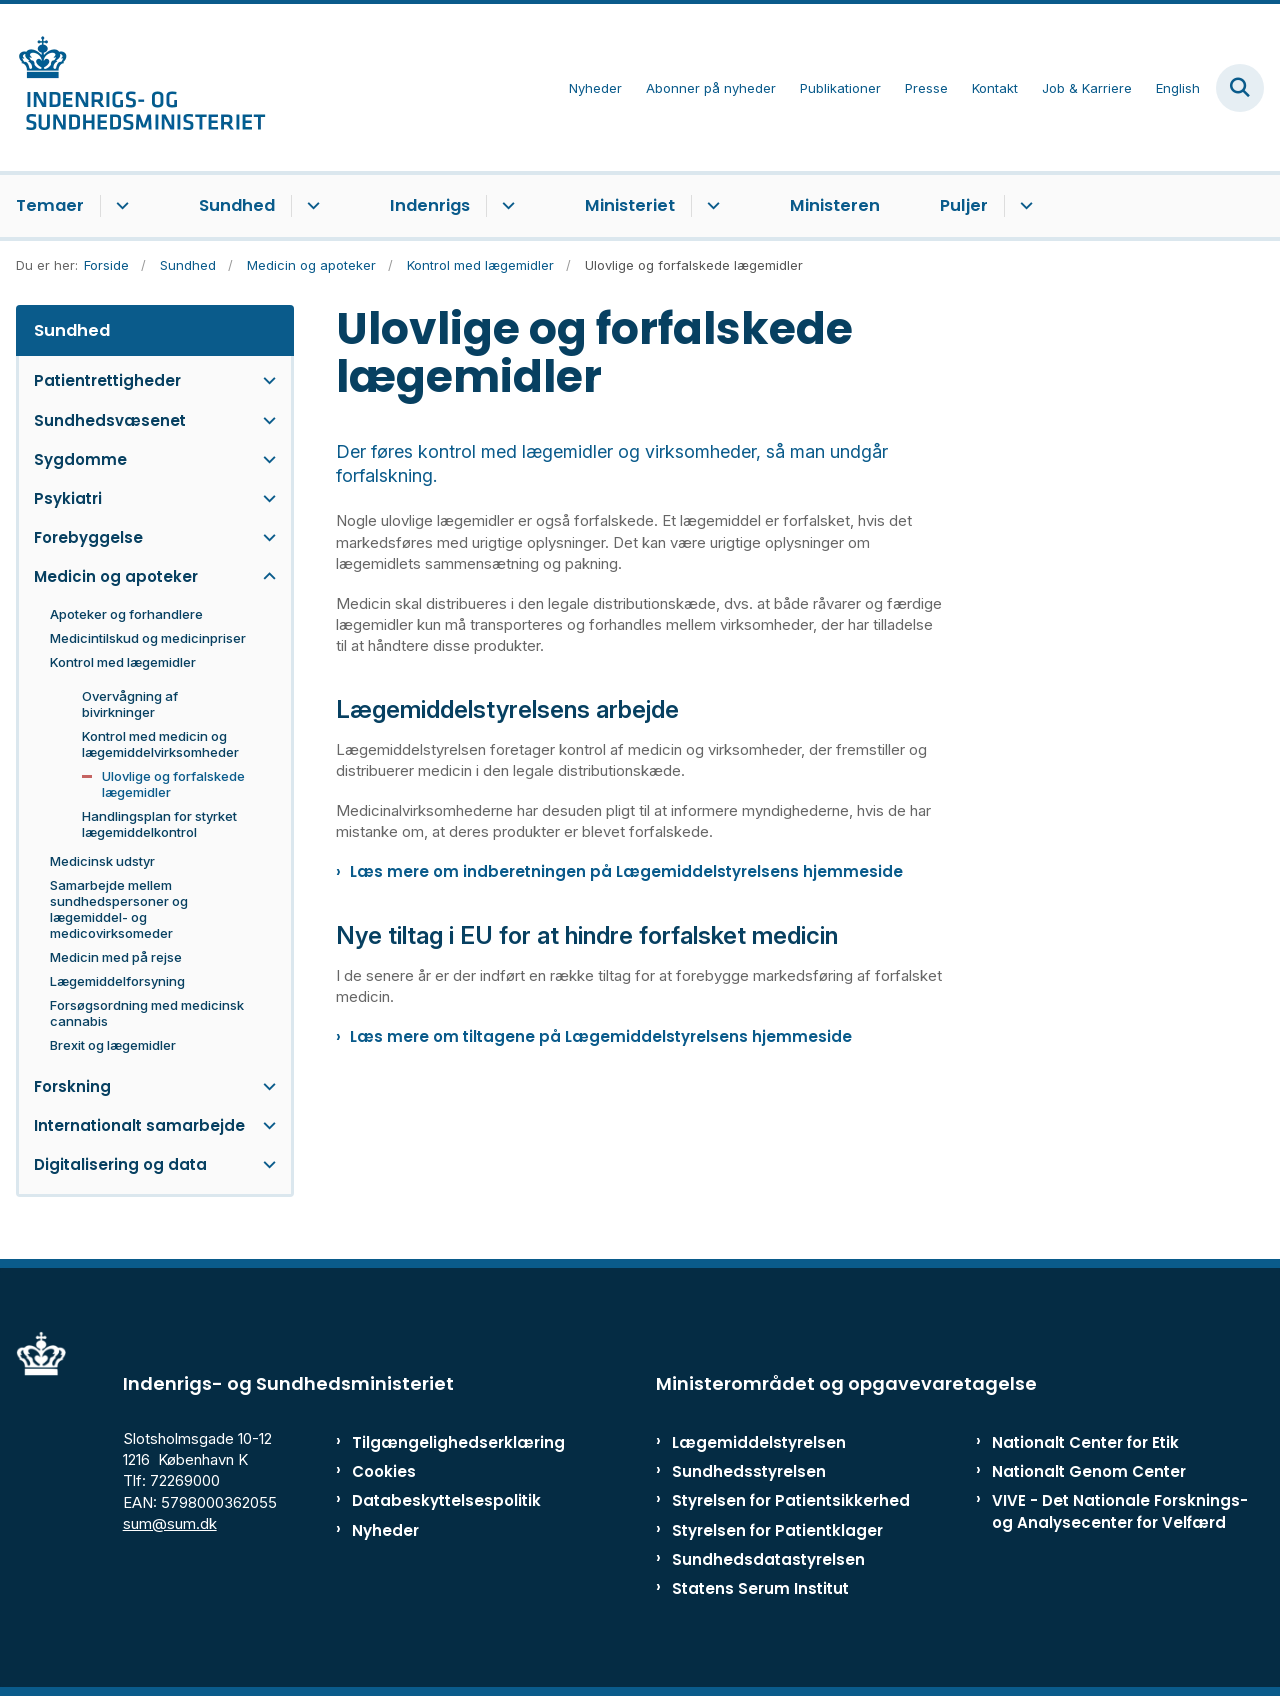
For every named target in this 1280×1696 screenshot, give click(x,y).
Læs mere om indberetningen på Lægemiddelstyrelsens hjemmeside (626, 871)
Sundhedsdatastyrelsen (768, 1559)
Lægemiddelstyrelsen (759, 1442)
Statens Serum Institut (760, 1588)
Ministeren (835, 205)
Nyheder (385, 1530)
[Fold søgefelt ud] (1240, 88)
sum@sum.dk (170, 1523)
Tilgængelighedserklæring (434, 1442)
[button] (264, 380)
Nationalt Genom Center (1089, 1471)
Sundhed (237, 205)
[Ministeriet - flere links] (710, 206)
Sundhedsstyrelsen (749, 1471)
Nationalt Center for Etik (1085, 1442)
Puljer (964, 205)
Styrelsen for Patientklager (777, 1530)
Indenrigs (430, 205)
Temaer (50, 205)
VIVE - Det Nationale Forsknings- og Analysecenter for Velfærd (1120, 1511)
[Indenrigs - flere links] (505, 206)
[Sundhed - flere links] (310, 206)
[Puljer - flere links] (1023, 206)
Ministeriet (630, 205)
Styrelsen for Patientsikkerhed (791, 1500)
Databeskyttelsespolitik (434, 1500)
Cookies (384, 1471)
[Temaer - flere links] (119, 206)
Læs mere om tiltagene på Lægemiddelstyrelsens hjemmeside (601, 1036)
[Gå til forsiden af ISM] (133, 87)
